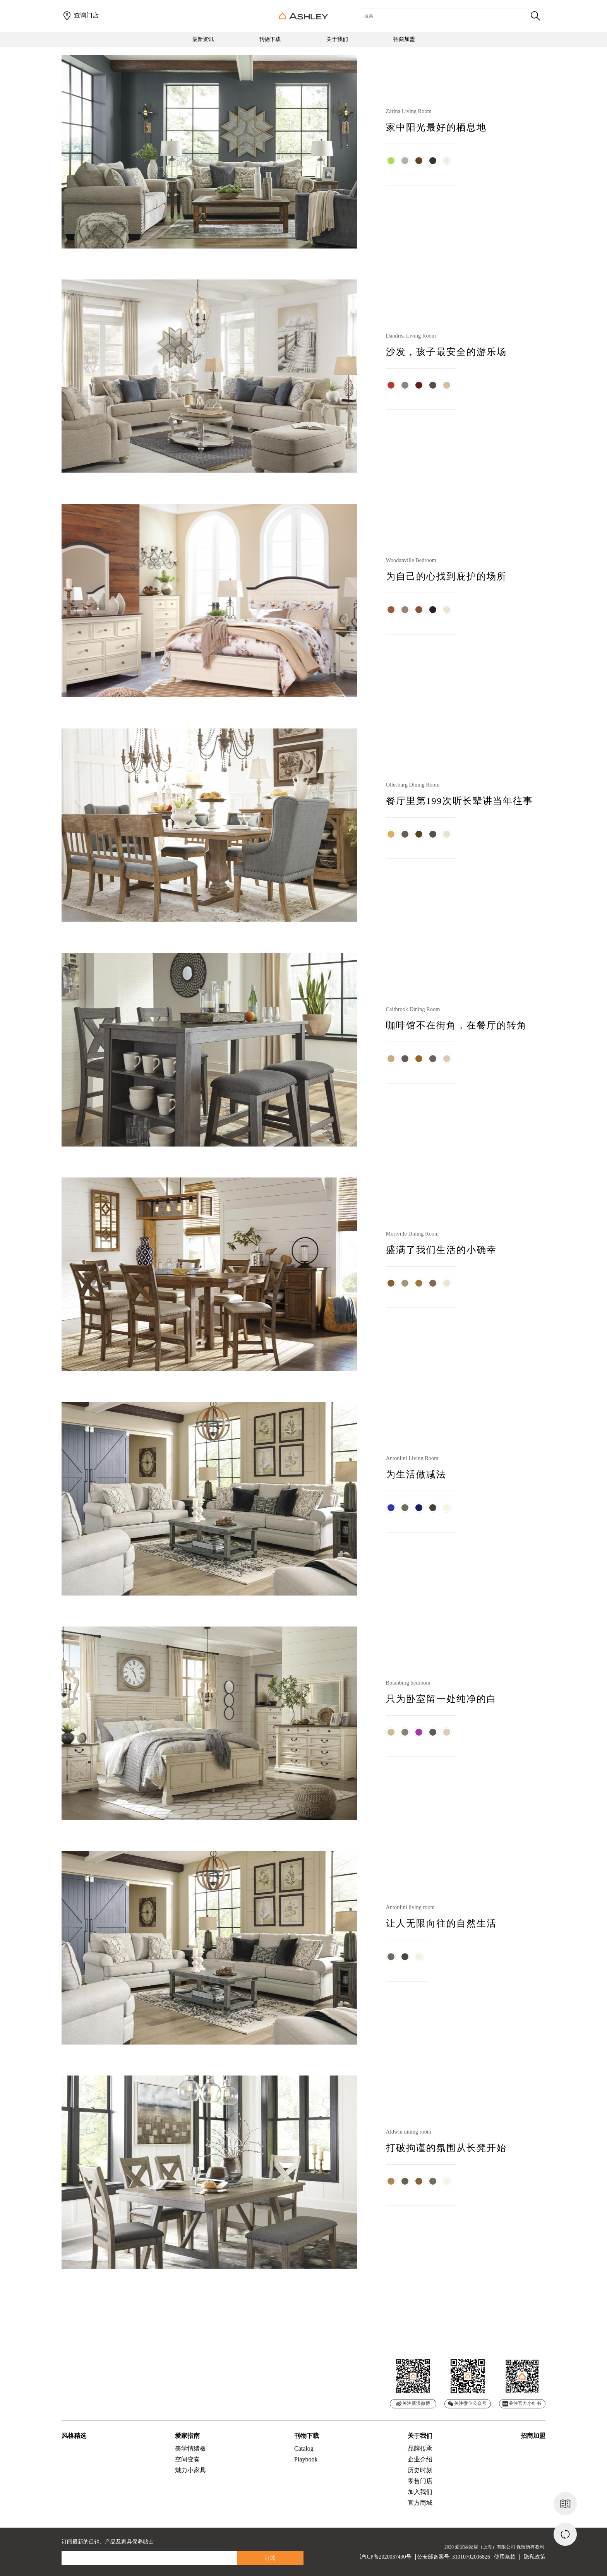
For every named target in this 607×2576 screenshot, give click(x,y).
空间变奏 (187, 2459)
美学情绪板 (190, 2448)
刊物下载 (270, 39)
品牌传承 (420, 2448)
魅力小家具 (190, 2470)
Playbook (305, 2459)
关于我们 (337, 39)
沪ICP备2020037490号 (386, 2557)
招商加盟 (404, 39)
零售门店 (420, 2481)
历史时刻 (420, 2470)
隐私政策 (534, 2557)
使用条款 (505, 2557)
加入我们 (420, 2492)
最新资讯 (203, 39)
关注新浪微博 (413, 2403)
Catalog (304, 2448)
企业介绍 (420, 2459)
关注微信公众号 (467, 2403)
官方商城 (420, 2502)
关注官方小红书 (521, 2403)
